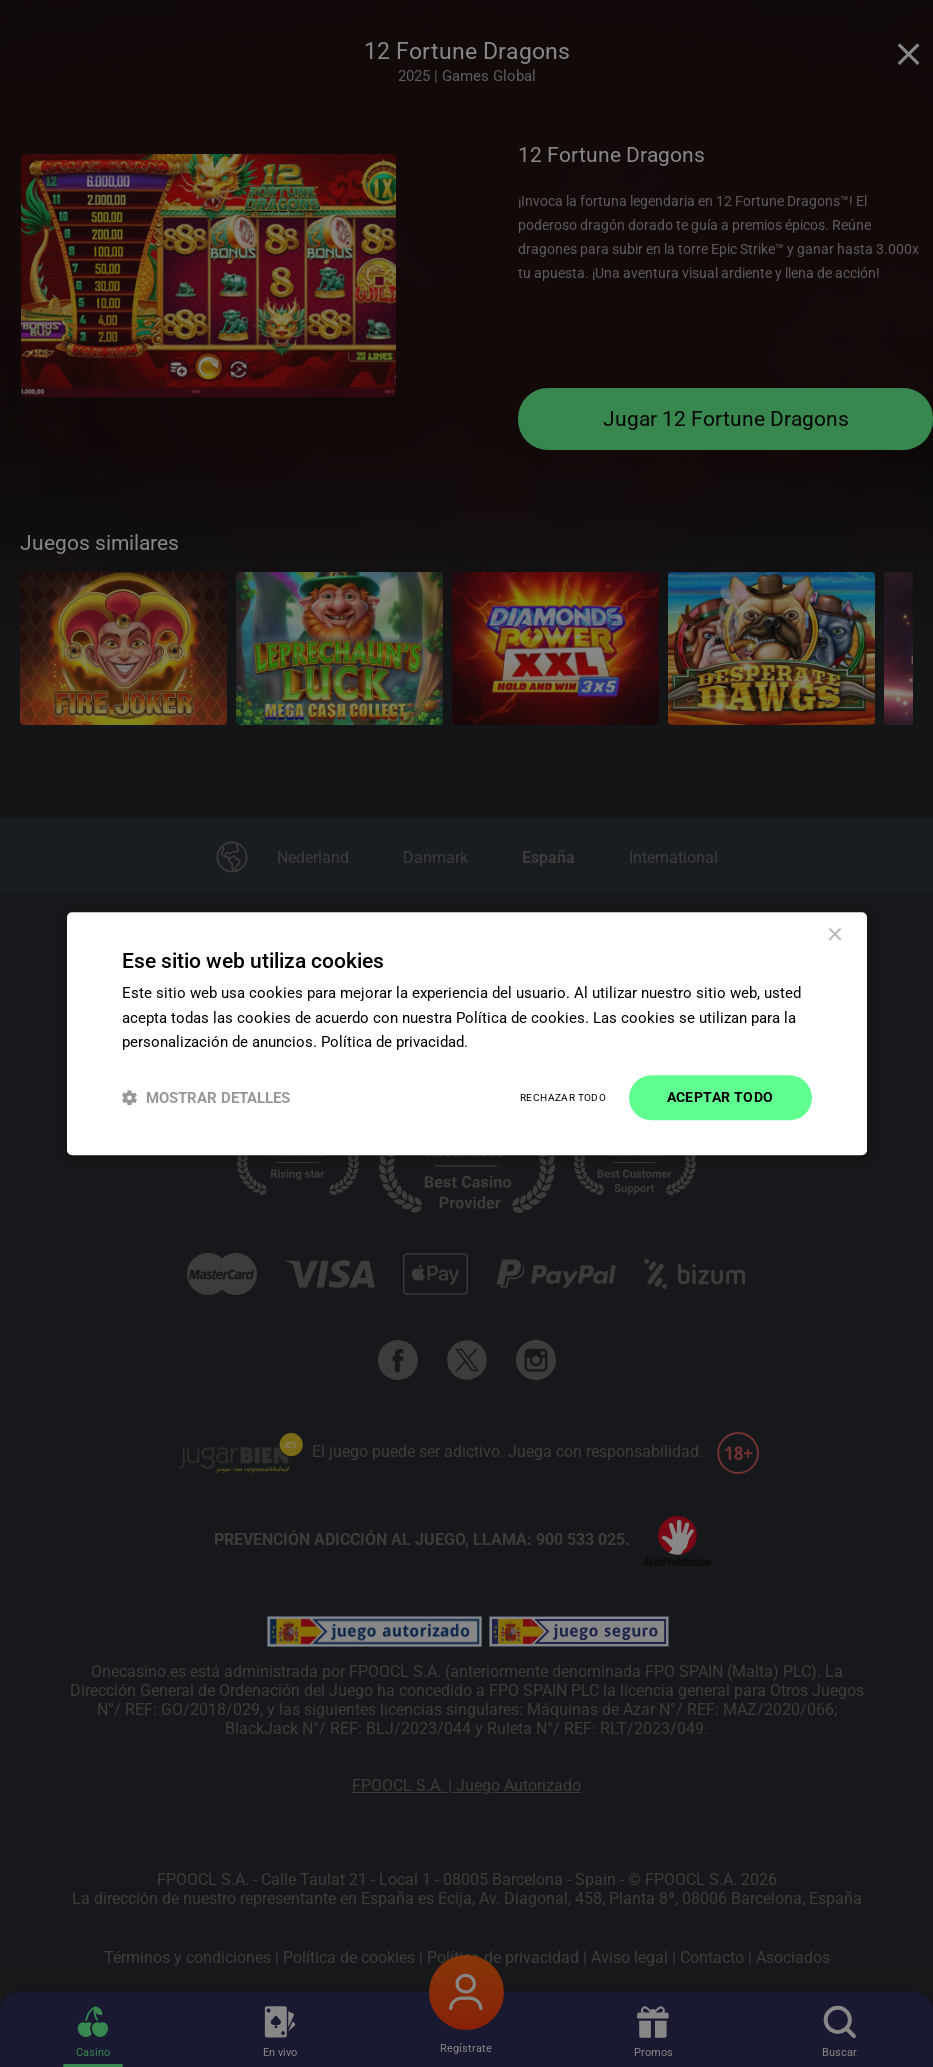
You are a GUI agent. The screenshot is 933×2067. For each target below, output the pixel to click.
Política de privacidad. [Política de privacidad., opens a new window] (394, 1043)
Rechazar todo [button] (563, 1097)
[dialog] (467, 1033)
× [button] (834, 935)
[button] (206, 1097)
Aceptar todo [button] (720, 1097)
